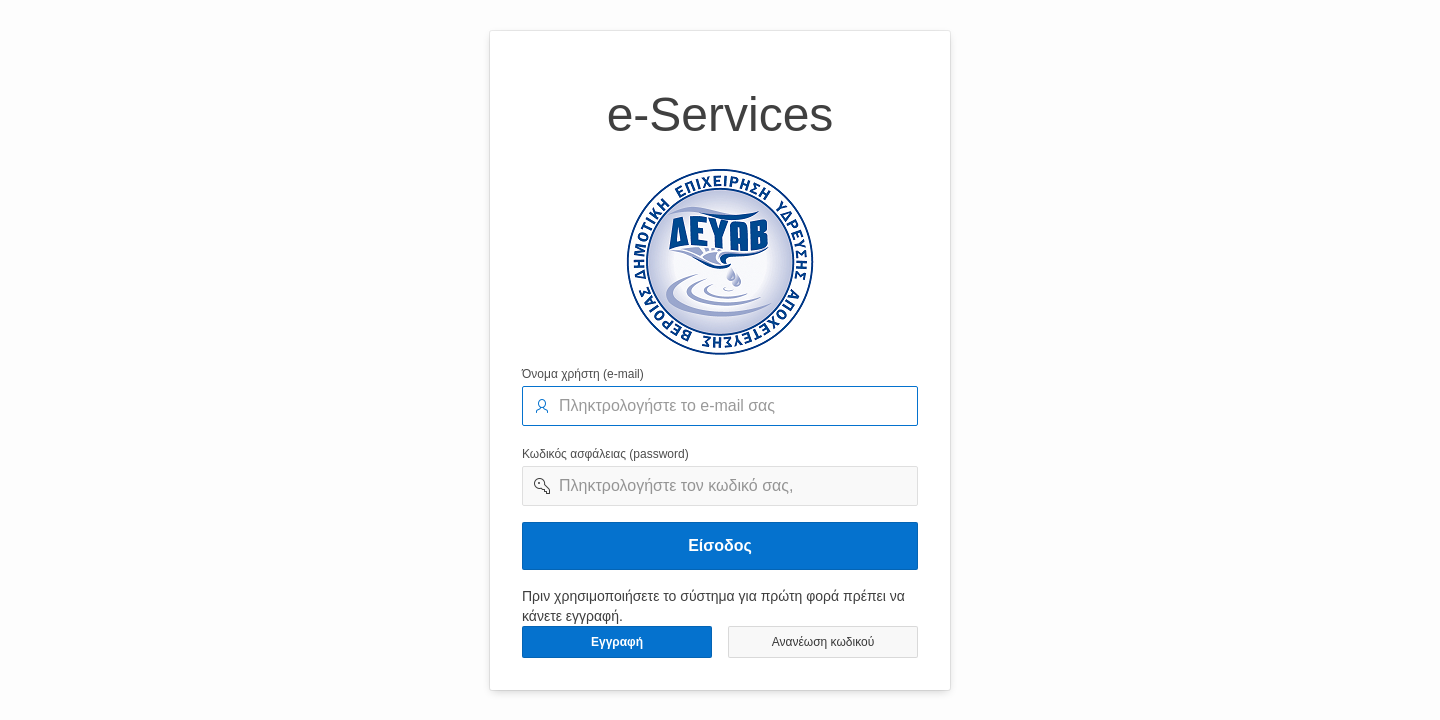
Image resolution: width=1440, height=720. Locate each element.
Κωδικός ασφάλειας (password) (605, 454)
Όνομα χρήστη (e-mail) (583, 374)
